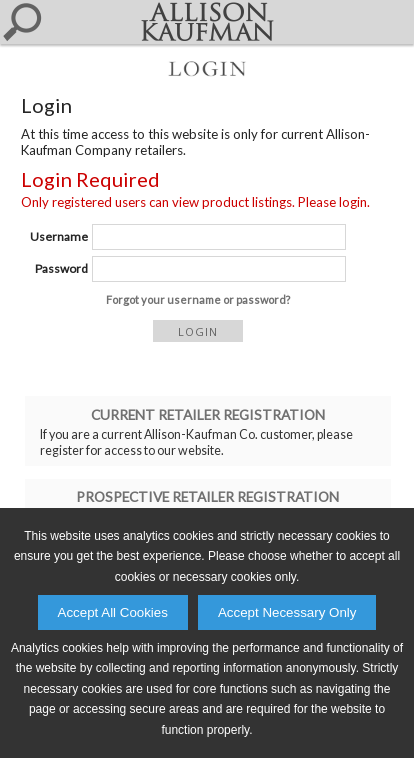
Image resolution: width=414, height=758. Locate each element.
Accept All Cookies (113, 612)
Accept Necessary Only (287, 612)
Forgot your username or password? (198, 299)
